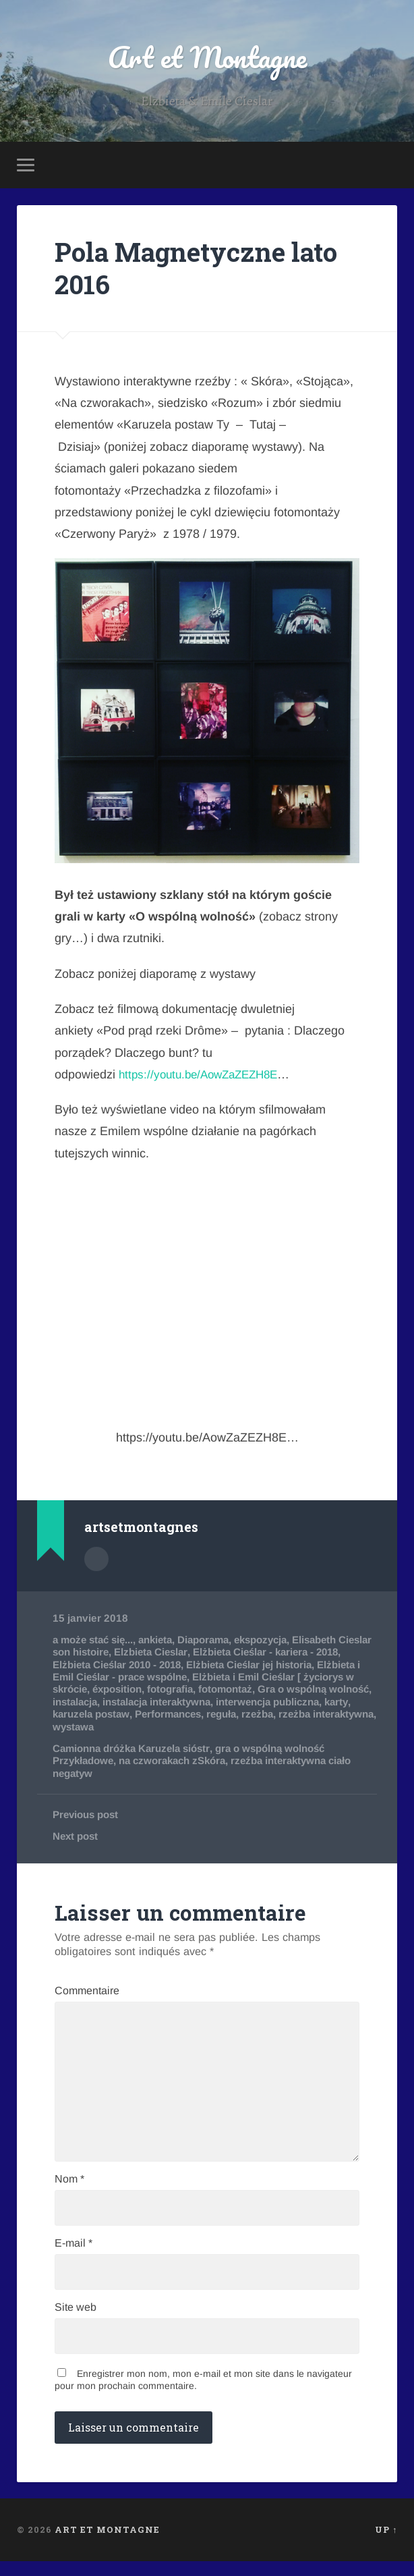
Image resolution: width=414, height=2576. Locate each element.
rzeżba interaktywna (102, 1727)
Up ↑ (386, 2544)
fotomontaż (288, 1690)
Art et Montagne (207, 58)
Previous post (87, 1815)
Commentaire (87, 1993)
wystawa (180, 1727)
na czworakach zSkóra (177, 1761)
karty (117, 1715)
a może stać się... (95, 1641)
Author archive (96, 1559)
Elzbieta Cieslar (192, 1653)
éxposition (176, 1690)
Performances (256, 1715)
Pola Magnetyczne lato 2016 (203, 270)
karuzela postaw (176, 1715)
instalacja (167, 1703)
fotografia (231, 1690)
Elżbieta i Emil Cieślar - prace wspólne (146, 1678)
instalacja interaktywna (253, 1703)
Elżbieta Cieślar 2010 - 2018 (150, 1666)
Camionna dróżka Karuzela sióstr (134, 1749)
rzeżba (349, 1715)
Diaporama (212, 1641)
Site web (75, 2320)
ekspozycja (273, 1641)
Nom (69, 2190)
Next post (76, 1837)
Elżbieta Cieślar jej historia (290, 1666)
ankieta (162, 1641)
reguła (312, 1715)
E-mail (73, 2255)
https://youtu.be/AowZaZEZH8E (204, 1076)
